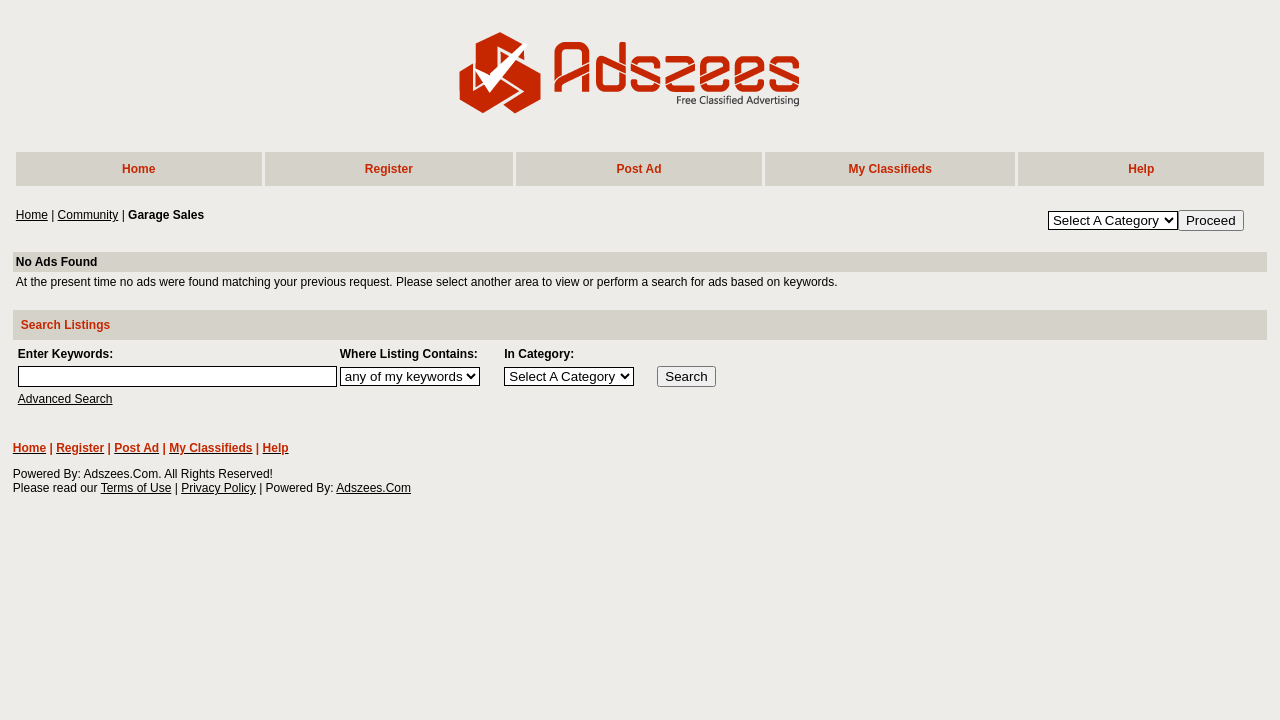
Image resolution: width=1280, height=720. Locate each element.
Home (32, 215)
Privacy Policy (218, 488)
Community (88, 215)
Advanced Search (65, 399)
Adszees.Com (373, 488)
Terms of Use (136, 488)
